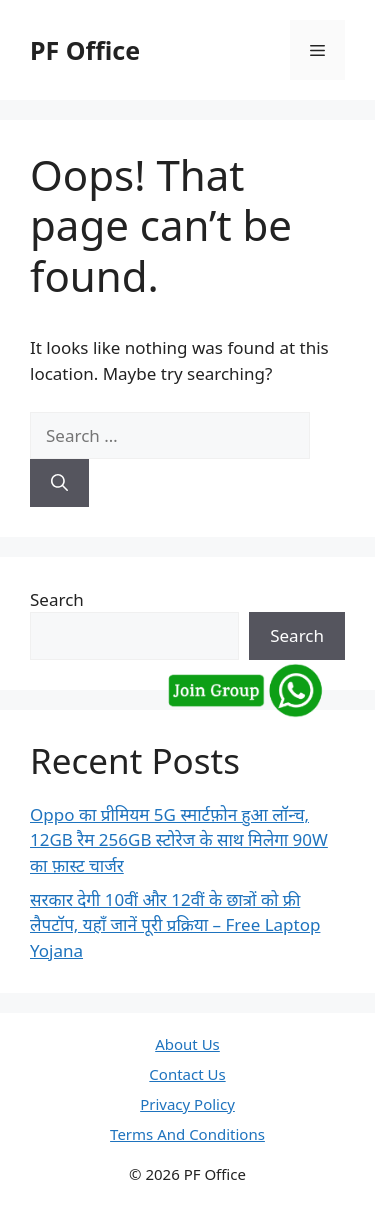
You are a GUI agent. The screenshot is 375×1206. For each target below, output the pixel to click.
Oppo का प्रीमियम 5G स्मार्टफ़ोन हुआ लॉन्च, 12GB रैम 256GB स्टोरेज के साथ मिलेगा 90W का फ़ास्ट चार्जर (179, 840)
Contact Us (187, 1074)
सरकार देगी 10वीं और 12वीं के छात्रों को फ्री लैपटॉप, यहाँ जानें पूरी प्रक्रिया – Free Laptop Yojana (175, 925)
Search (57, 599)
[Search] (59, 483)
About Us (187, 1044)
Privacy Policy (187, 1104)
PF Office (85, 50)
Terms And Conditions (187, 1134)
